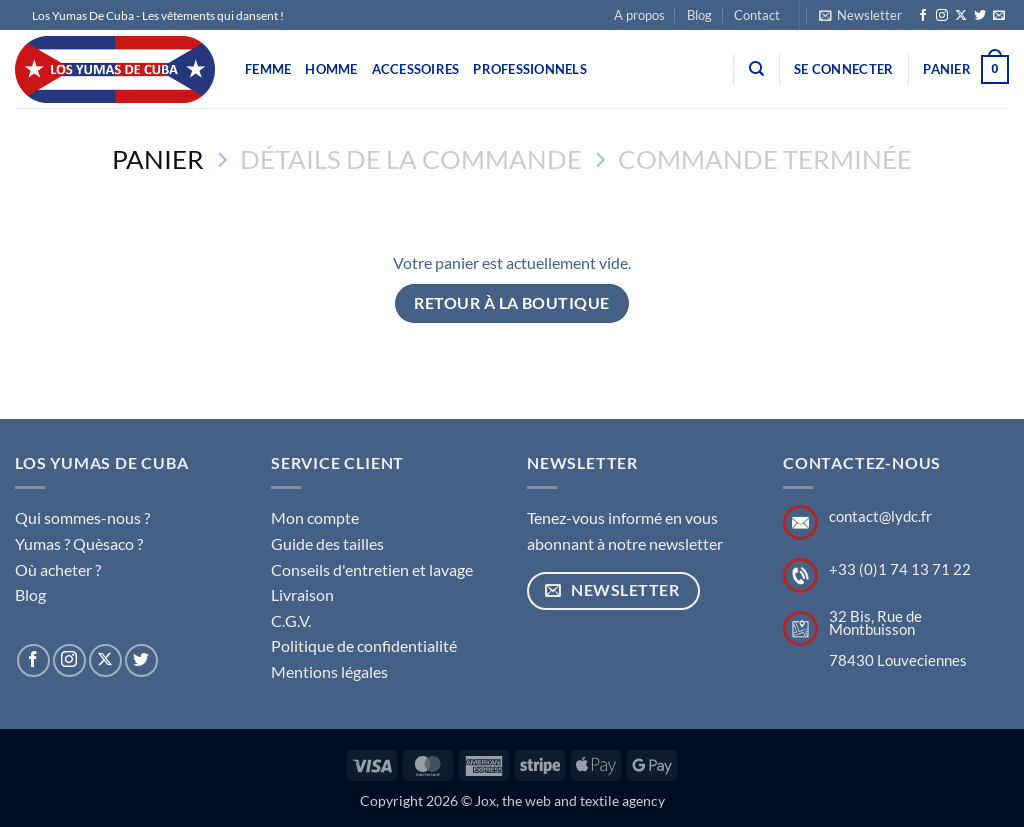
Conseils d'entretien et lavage (372, 569)
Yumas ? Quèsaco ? (79, 543)
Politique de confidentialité (364, 645)
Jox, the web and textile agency (570, 800)
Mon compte (315, 517)
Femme (268, 69)
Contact (757, 15)
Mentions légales (329, 671)
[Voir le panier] (966, 70)
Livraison (302, 594)
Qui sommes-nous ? (82, 517)
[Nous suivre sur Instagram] (942, 16)
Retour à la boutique (511, 303)
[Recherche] (756, 69)
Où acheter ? (58, 569)
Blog (699, 15)
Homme (331, 69)
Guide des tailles (327, 543)
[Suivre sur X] (961, 16)
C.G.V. (291, 620)
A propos (639, 15)
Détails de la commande (411, 159)
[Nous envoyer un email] (999, 16)
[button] (860, 15)
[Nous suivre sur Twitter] (980, 16)
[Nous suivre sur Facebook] (923, 16)
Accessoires (416, 69)
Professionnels (530, 69)
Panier (158, 159)
